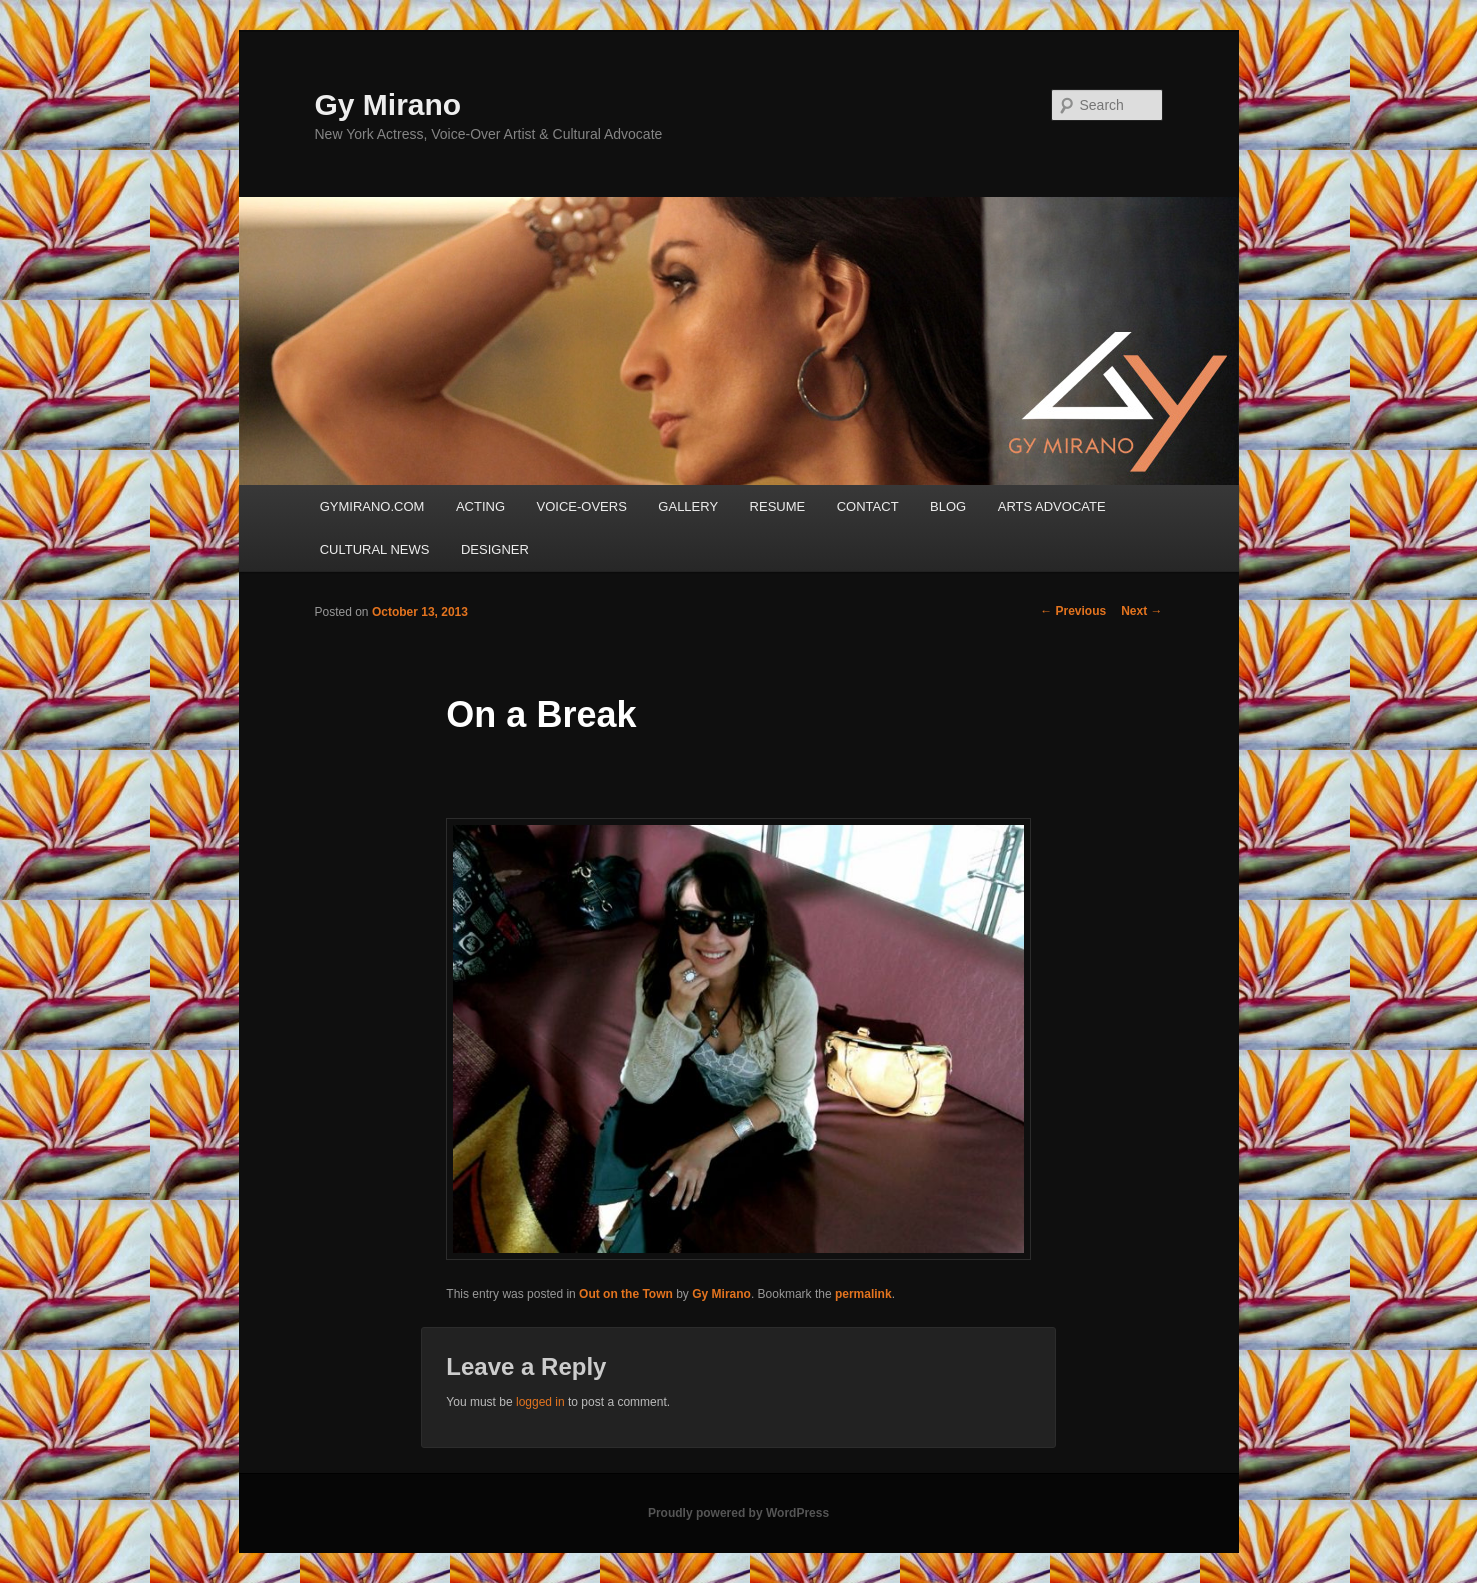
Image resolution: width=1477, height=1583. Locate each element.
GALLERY (688, 506)
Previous (1073, 611)
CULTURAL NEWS (375, 549)
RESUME (778, 506)
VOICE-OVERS (582, 506)
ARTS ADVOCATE (1052, 506)
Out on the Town (626, 1294)
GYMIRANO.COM (372, 506)
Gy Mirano (388, 104)
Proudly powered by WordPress (738, 1513)
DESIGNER (495, 549)
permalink (863, 1294)
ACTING (480, 506)
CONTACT (868, 506)
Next (1141, 611)
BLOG (948, 506)
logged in (540, 1402)
